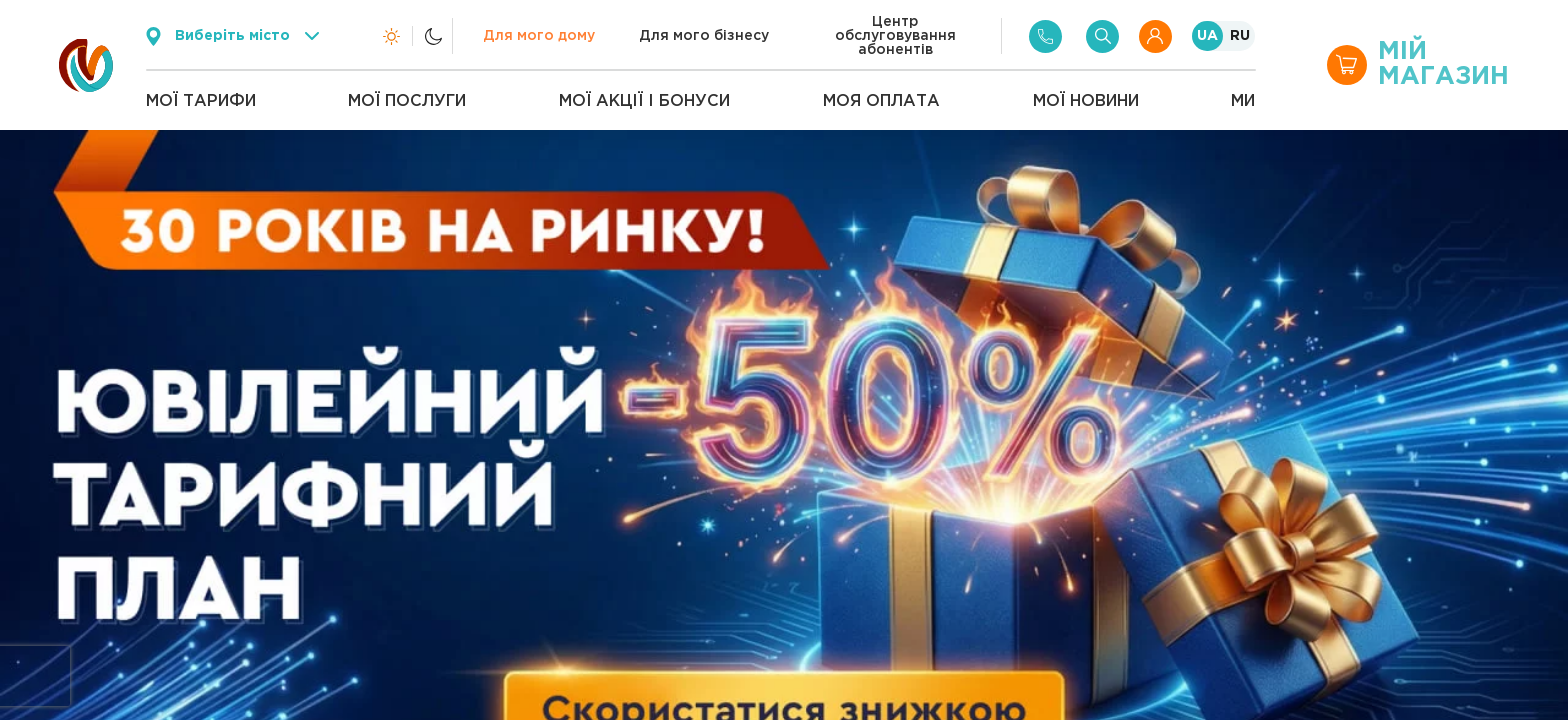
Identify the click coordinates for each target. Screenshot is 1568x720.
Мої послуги (407, 101)
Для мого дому (539, 36)
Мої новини (1086, 101)
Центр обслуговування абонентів (895, 36)
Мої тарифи (201, 101)
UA (1207, 36)
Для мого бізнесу (704, 36)
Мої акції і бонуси (644, 101)
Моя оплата (881, 101)
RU (1240, 36)
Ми (1243, 101)
